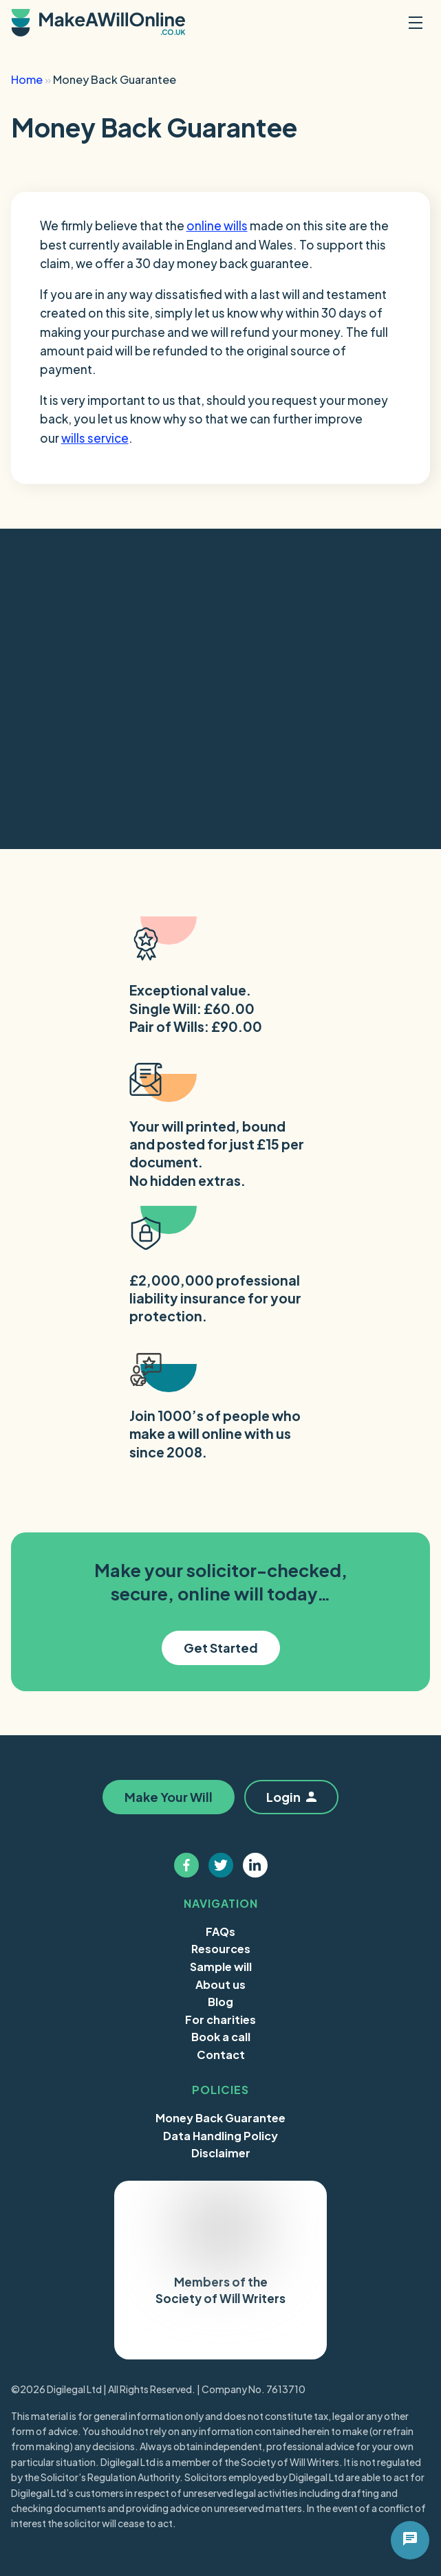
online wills (217, 225)
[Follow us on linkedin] (255, 1865)
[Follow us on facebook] (186, 1865)
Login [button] (292, 1797)
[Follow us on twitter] (220, 1865)
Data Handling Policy (220, 2135)
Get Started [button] (221, 1647)
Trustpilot (183, 2337)
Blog (220, 2001)
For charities (220, 2019)
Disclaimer (220, 2153)
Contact (221, 2054)
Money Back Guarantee (220, 2118)
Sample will (221, 1966)
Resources (220, 1948)
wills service (95, 437)
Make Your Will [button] (168, 1797)
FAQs (220, 1931)
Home (27, 79)
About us (220, 1984)
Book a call (220, 2036)
